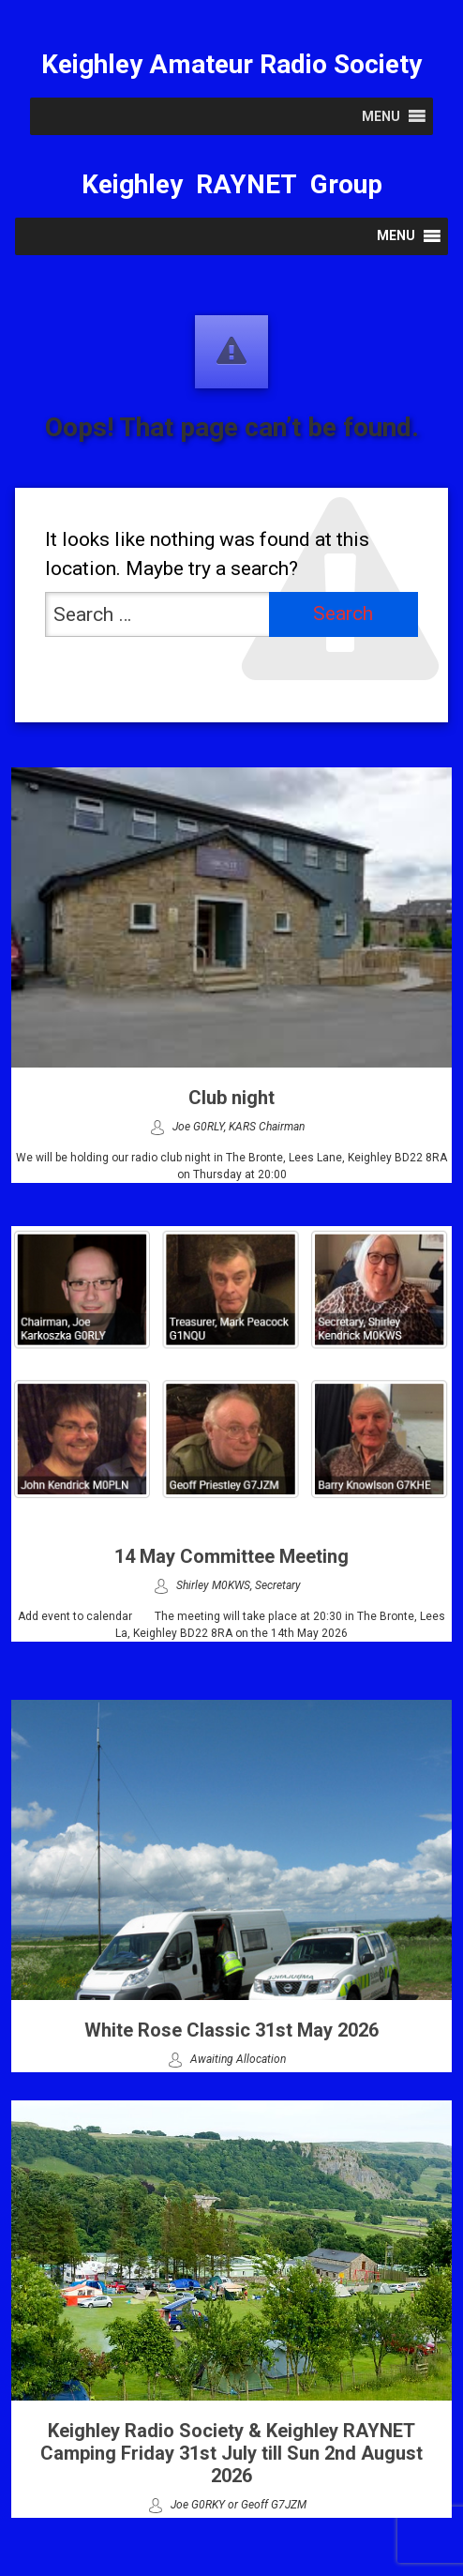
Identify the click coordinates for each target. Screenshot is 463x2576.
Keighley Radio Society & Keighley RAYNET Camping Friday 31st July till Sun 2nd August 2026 (231, 2453)
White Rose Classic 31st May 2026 (231, 2030)
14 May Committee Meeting (231, 1556)
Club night (231, 1097)
